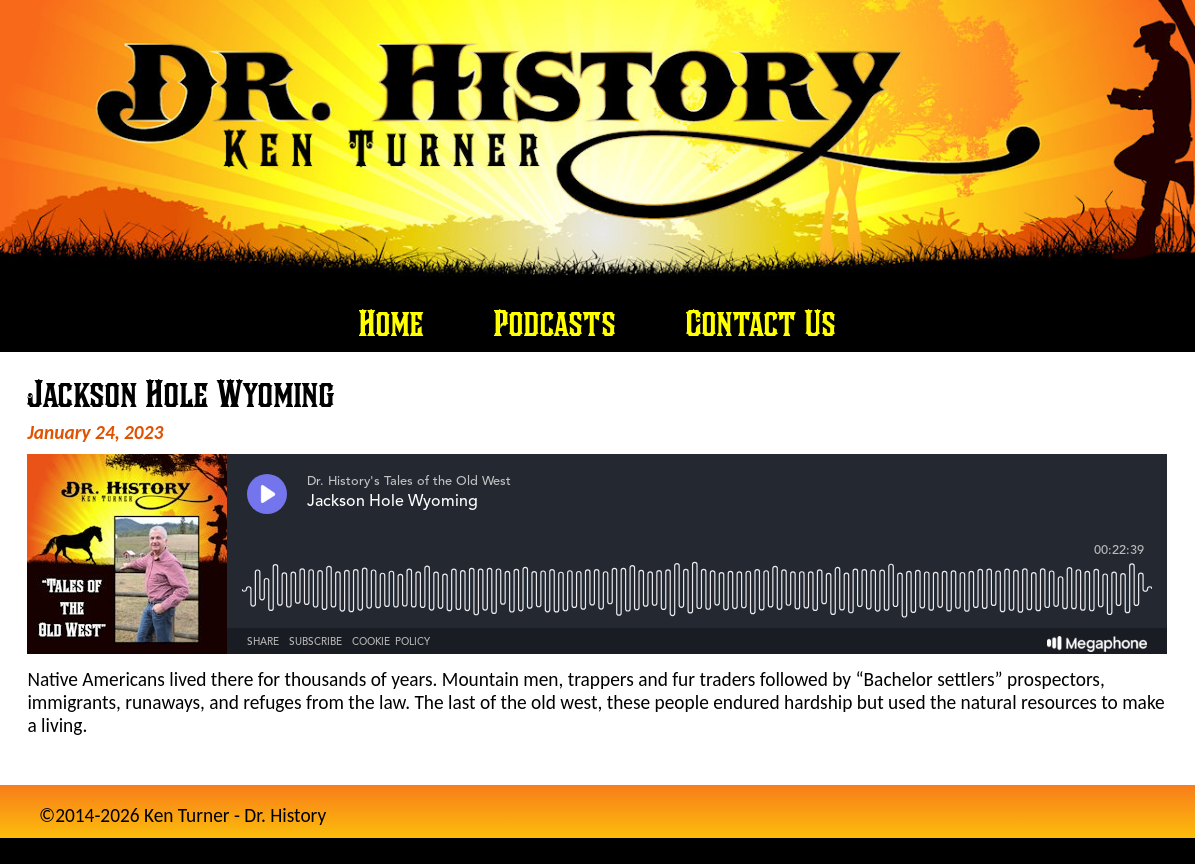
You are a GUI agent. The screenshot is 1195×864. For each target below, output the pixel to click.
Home (391, 323)
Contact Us (761, 323)
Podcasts (555, 323)
